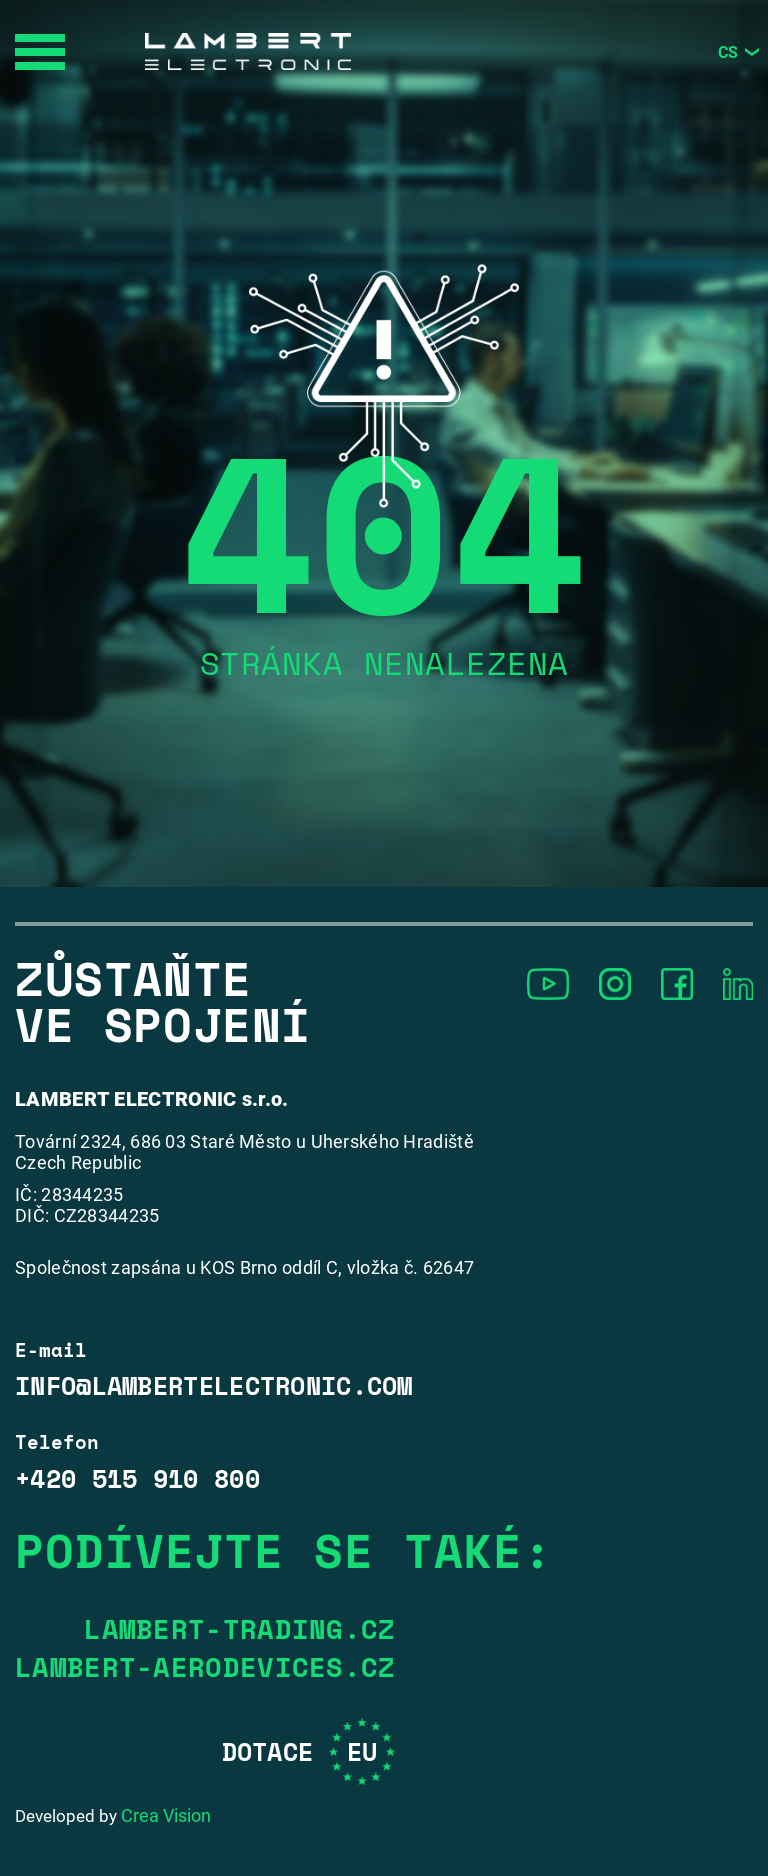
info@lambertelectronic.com (214, 1386)
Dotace (309, 1751)
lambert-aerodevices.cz (205, 1667)
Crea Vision (166, 1815)
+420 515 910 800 (137, 1479)
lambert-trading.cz (239, 1629)
